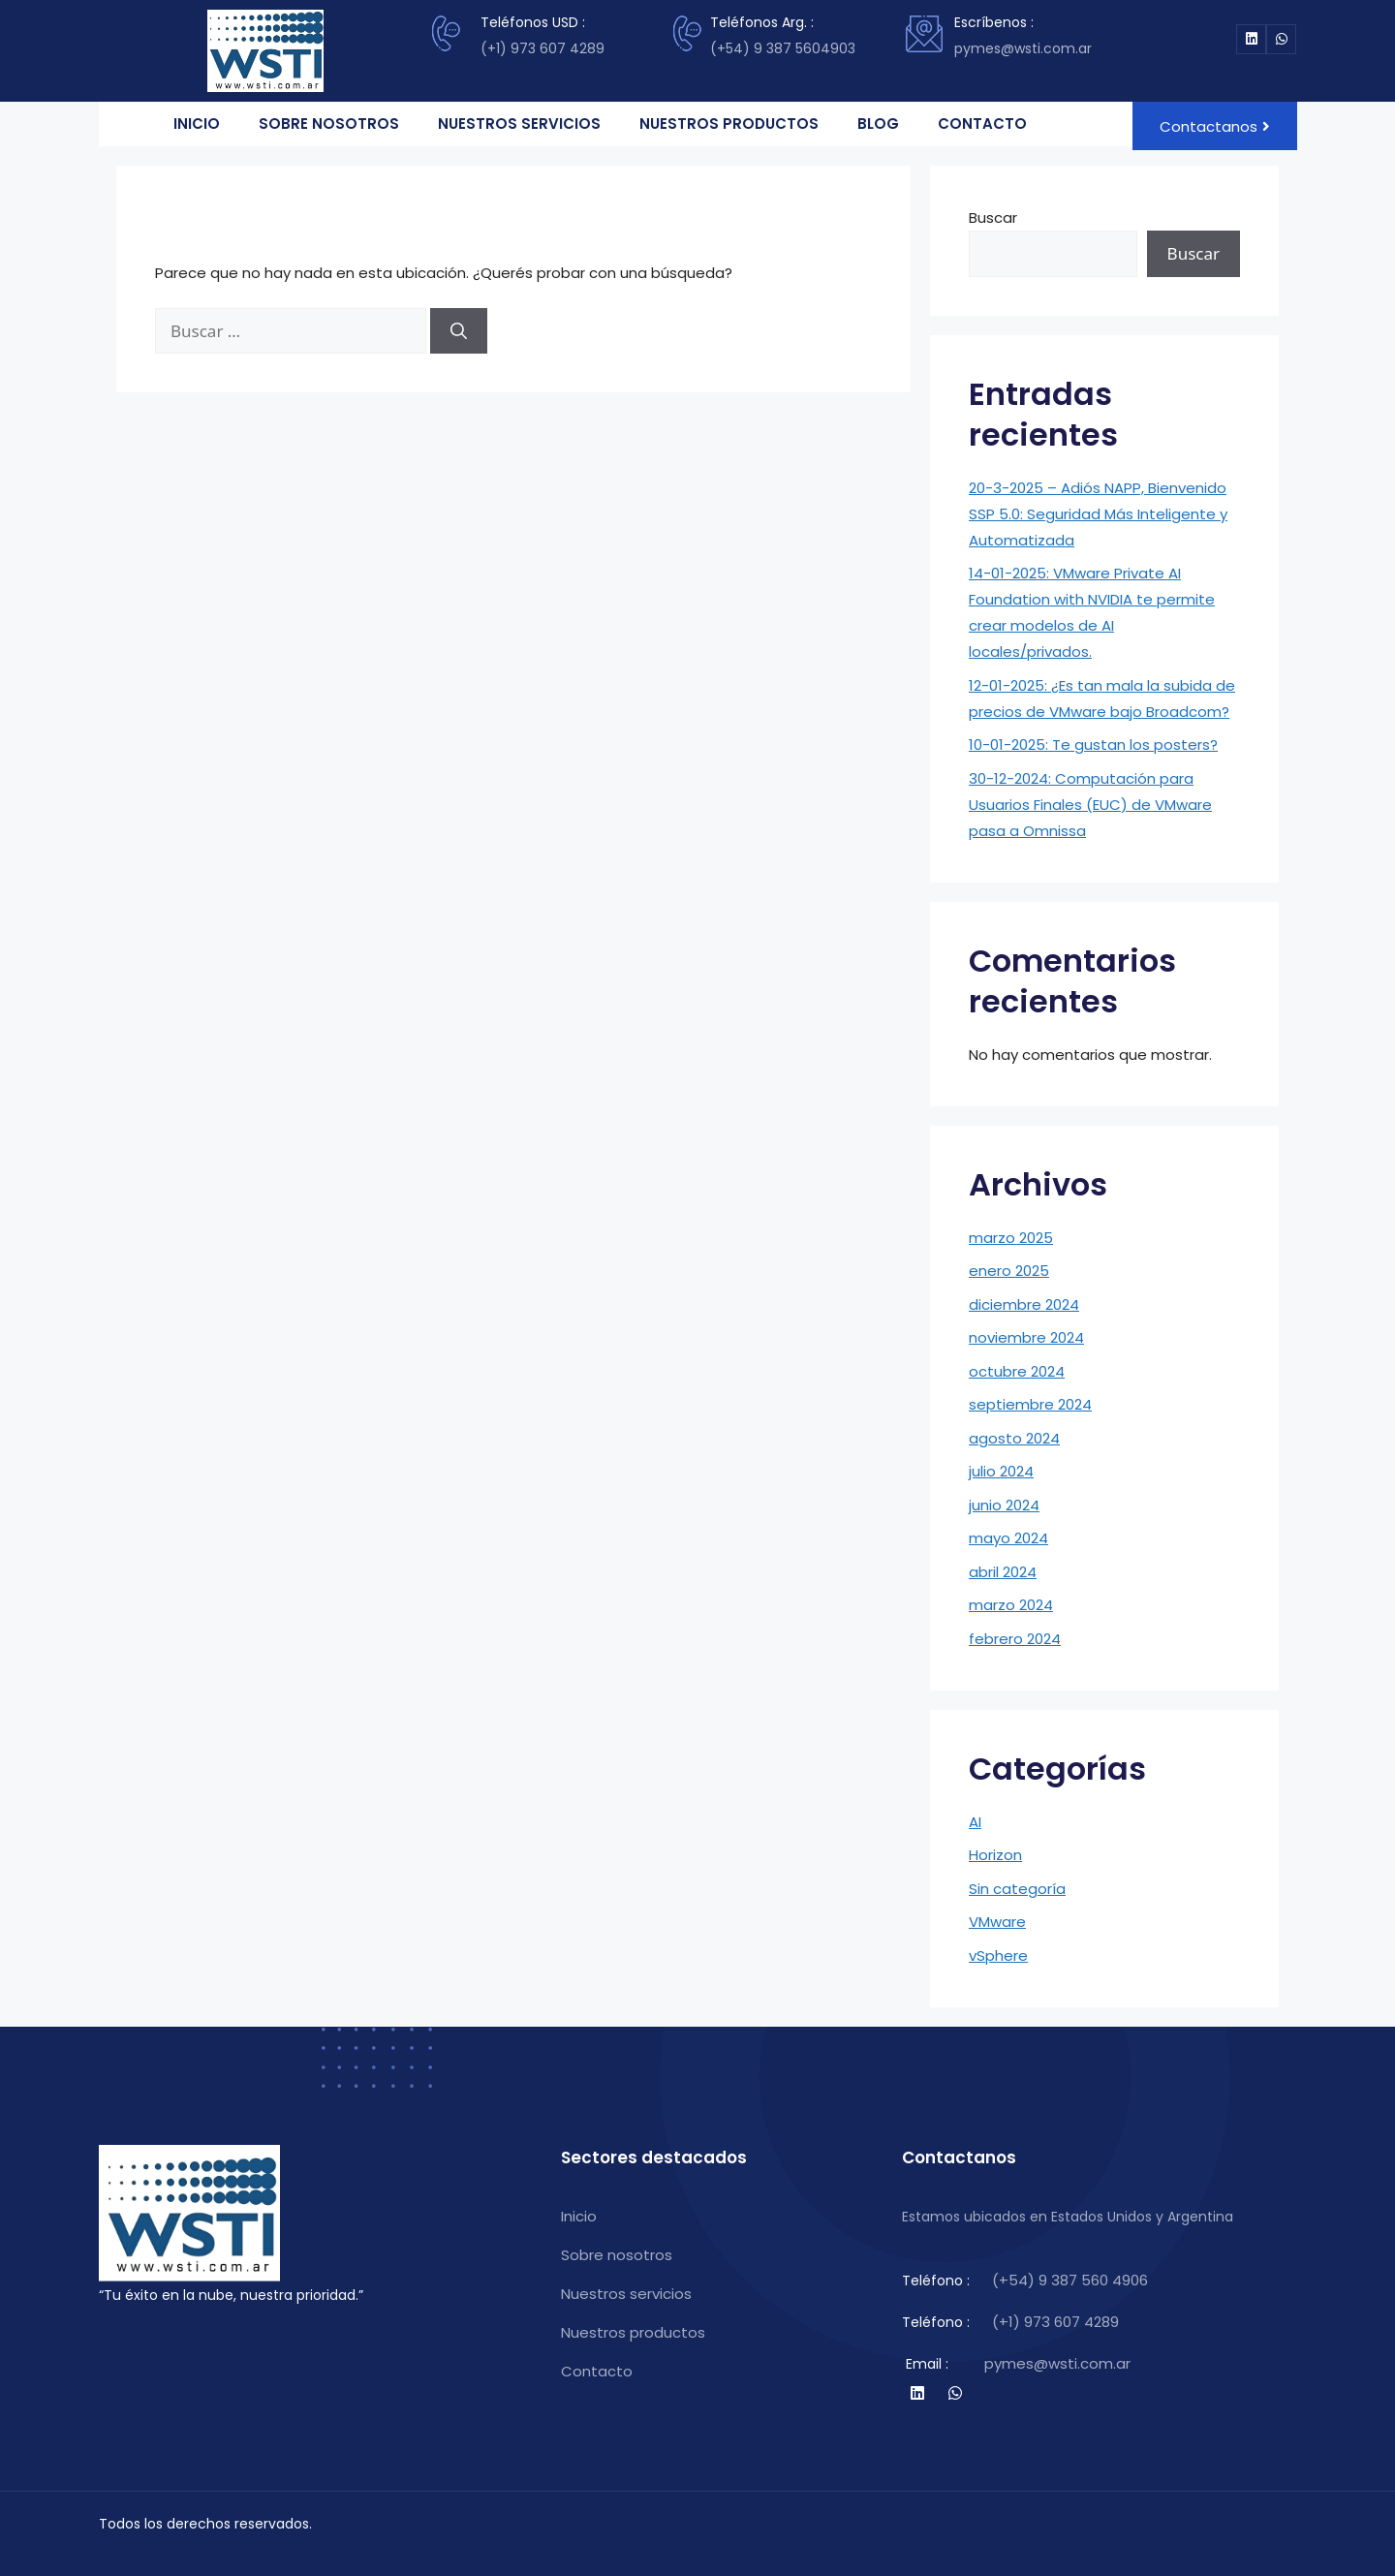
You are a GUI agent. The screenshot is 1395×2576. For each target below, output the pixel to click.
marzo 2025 (1011, 1237)
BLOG (878, 123)
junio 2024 (1004, 1505)
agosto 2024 (1014, 1438)
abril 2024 (1003, 1572)
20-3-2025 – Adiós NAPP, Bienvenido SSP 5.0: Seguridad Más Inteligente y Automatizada (1098, 514)
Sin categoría (1017, 1888)
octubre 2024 (1017, 1371)
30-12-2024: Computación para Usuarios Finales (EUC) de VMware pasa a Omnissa (1090, 804)
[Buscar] (458, 331)
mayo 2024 (1008, 1538)
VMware (997, 1921)
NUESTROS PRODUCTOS (729, 123)
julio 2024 (1001, 1471)
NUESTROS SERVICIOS (519, 123)
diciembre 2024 (1024, 1304)
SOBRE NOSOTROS (329, 123)
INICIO (196, 123)
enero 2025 (1009, 1270)
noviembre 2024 (1026, 1337)
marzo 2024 (1011, 1605)
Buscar (993, 217)
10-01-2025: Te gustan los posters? (1093, 744)
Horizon (995, 1855)
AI (975, 1822)
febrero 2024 (1015, 1639)
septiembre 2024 (1030, 1404)
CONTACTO (982, 123)
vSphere (998, 1955)
